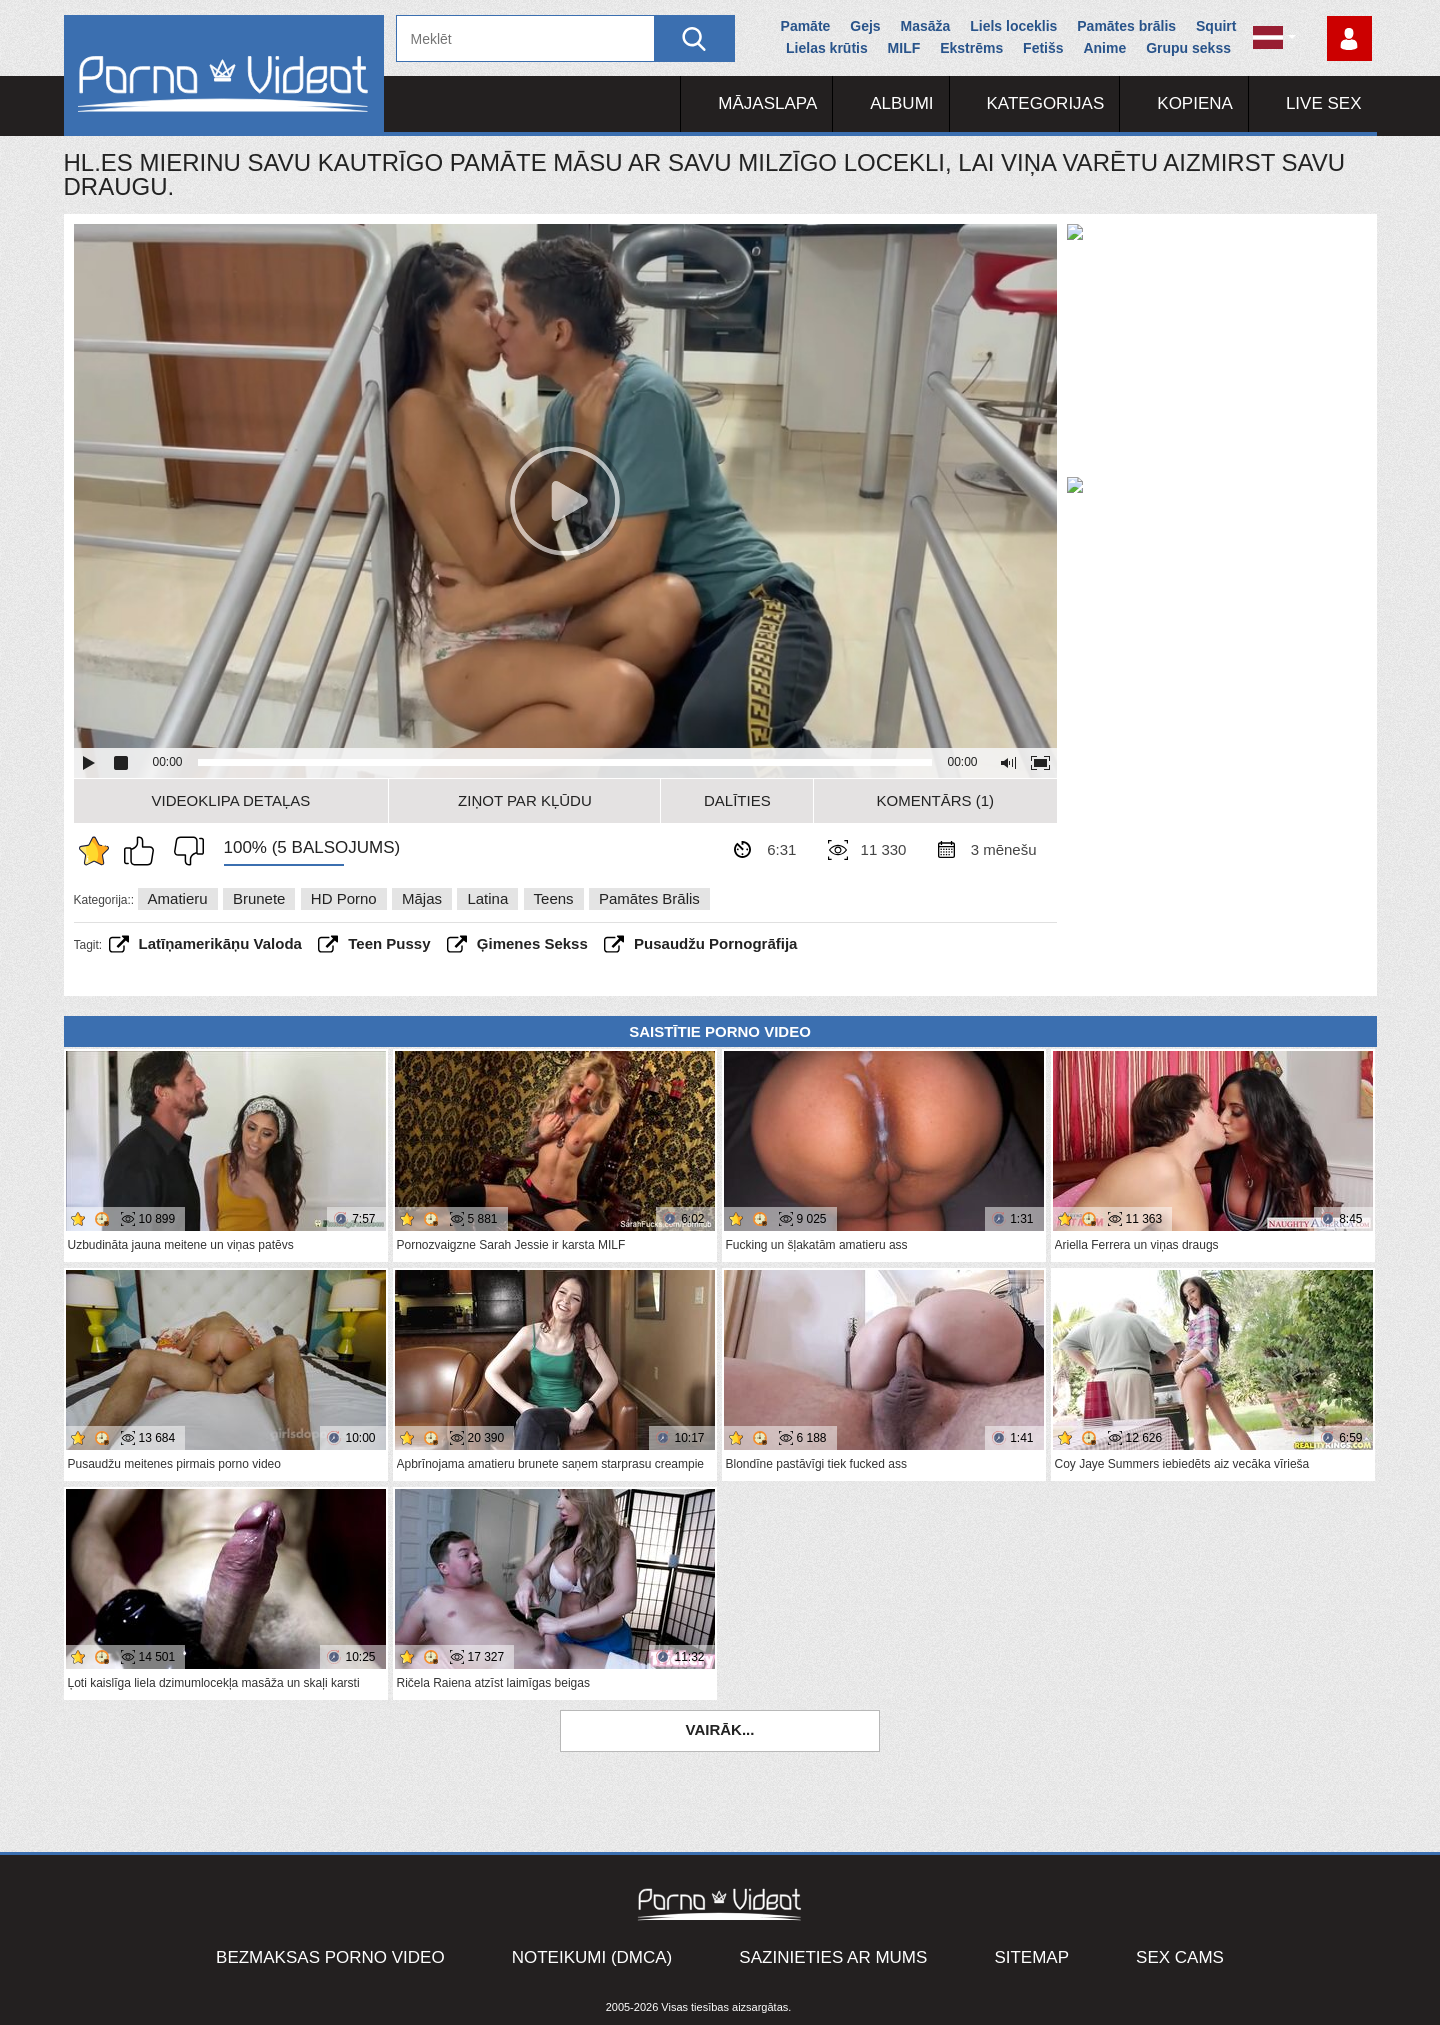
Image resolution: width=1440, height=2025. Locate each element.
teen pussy (389, 943)
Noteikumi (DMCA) (592, 1957)
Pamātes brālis (1126, 26)
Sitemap (1031, 1957)
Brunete (259, 898)
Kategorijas (1046, 103)
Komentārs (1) (936, 800)
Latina (487, 898)
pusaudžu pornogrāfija (715, 943)
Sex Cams (1180, 1957)
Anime (1104, 48)
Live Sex (1324, 103)
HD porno (344, 898)
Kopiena (1195, 103)
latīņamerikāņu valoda (220, 943)
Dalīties (737, 800)
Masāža (926, 26)
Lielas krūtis (827, 48)
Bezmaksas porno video (330, 1957)
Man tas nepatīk (184, 851)
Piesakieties (1349, 38)
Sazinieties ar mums (833, 1957)
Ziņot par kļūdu (525, 800)
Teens (554, 898)
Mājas (422, 898)
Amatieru (178, 898)
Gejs (865, 26)
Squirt (1216, 26)
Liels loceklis (1013, 26)
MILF (904, 48)
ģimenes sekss (532, 943)
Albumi (901, 103)
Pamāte (806, 26)
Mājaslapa (767, 103)
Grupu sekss (1188, 48)
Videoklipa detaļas (231, 800)
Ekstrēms (971, 48)
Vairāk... (720, 1729)
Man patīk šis (144, 851)
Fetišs (1043, 48)
